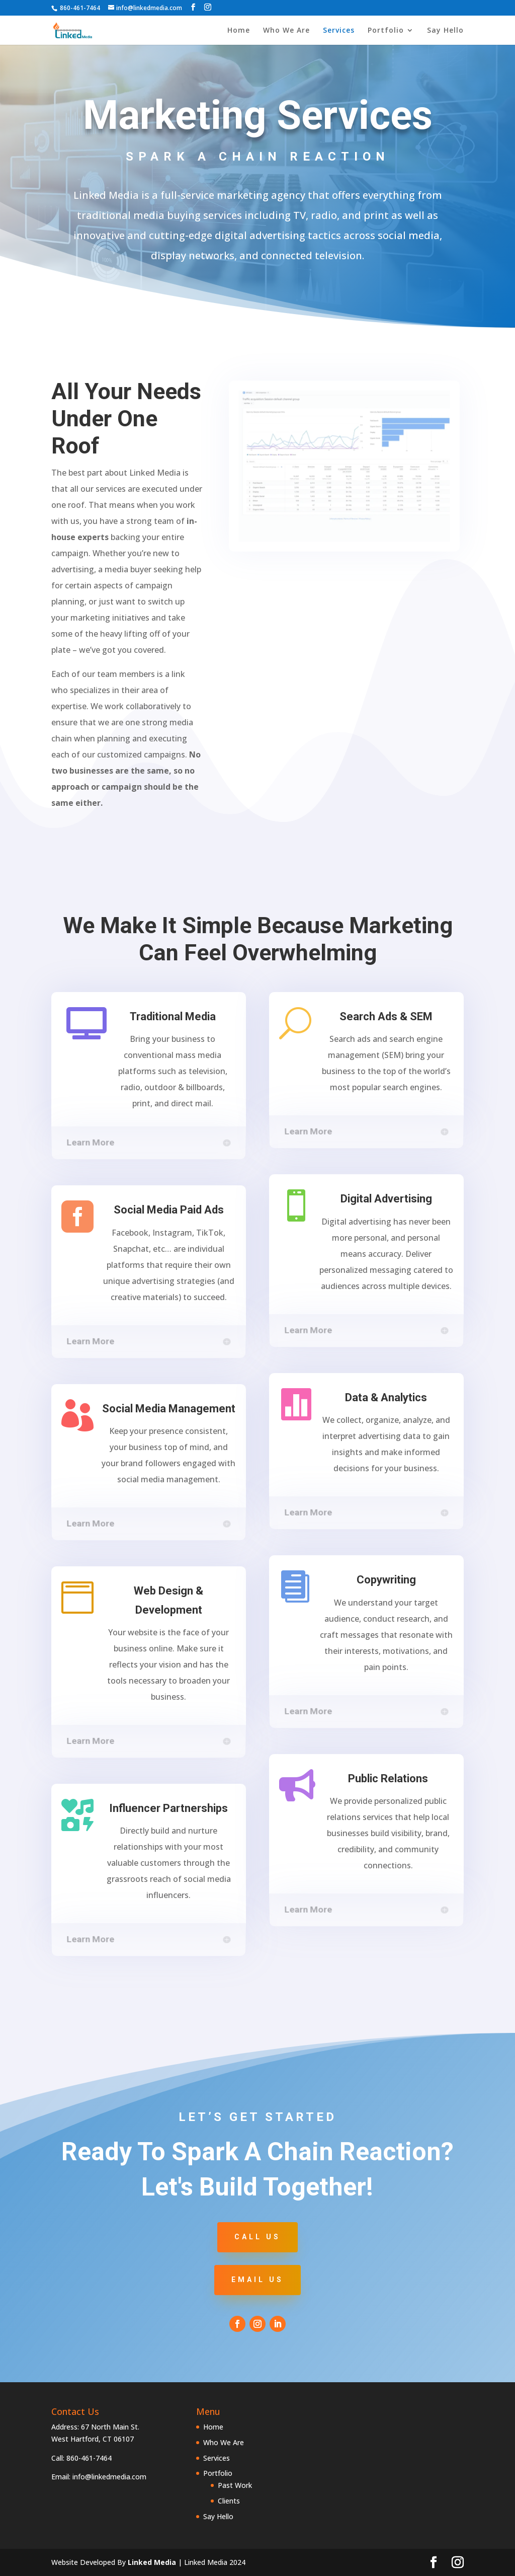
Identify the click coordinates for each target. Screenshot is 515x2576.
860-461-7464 (80, 8)
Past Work (235, 2485)
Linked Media (152, 2562)
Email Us (257, 2280)
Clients (229, 2501)
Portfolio (386, 31)
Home (238, 31)
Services (339, 31)
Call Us (257, 2237)
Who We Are (286, 31)
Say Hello (445, 31)
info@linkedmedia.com (109, 2476)
